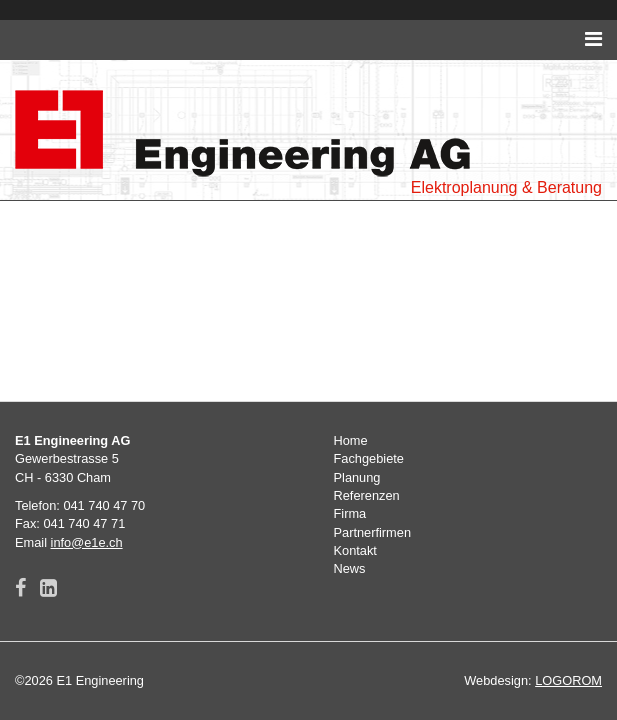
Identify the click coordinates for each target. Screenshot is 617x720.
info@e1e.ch (87, 542)
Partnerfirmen (373, 532)
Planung (357, 477)
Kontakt (355, 550)
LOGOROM (568, 680)
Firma (350, 513)
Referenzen (367, 495)
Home (351, 440)
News (350, 568)
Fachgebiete (369, 458)
